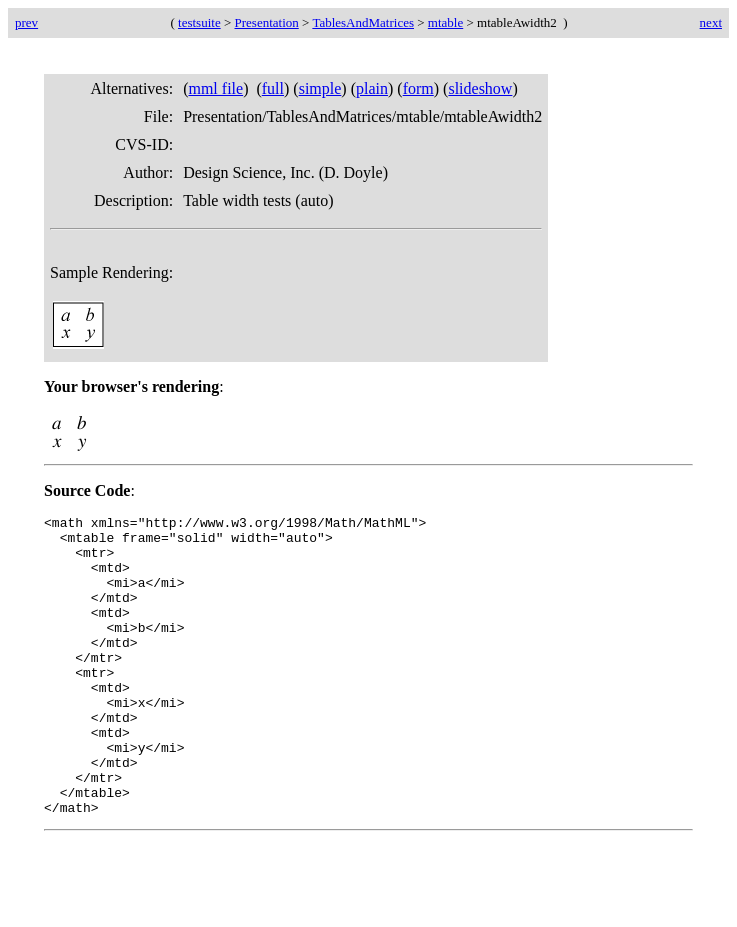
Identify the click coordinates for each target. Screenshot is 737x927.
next (711, 22)
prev (26, 22)
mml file (215, 88)
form (418, 88)
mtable (445, 22)
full (273, 88)
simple (320, 88)
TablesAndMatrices (363, 22)
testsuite (199, 22)
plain (372, 88)
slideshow (480, 88)
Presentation (267, 22)
